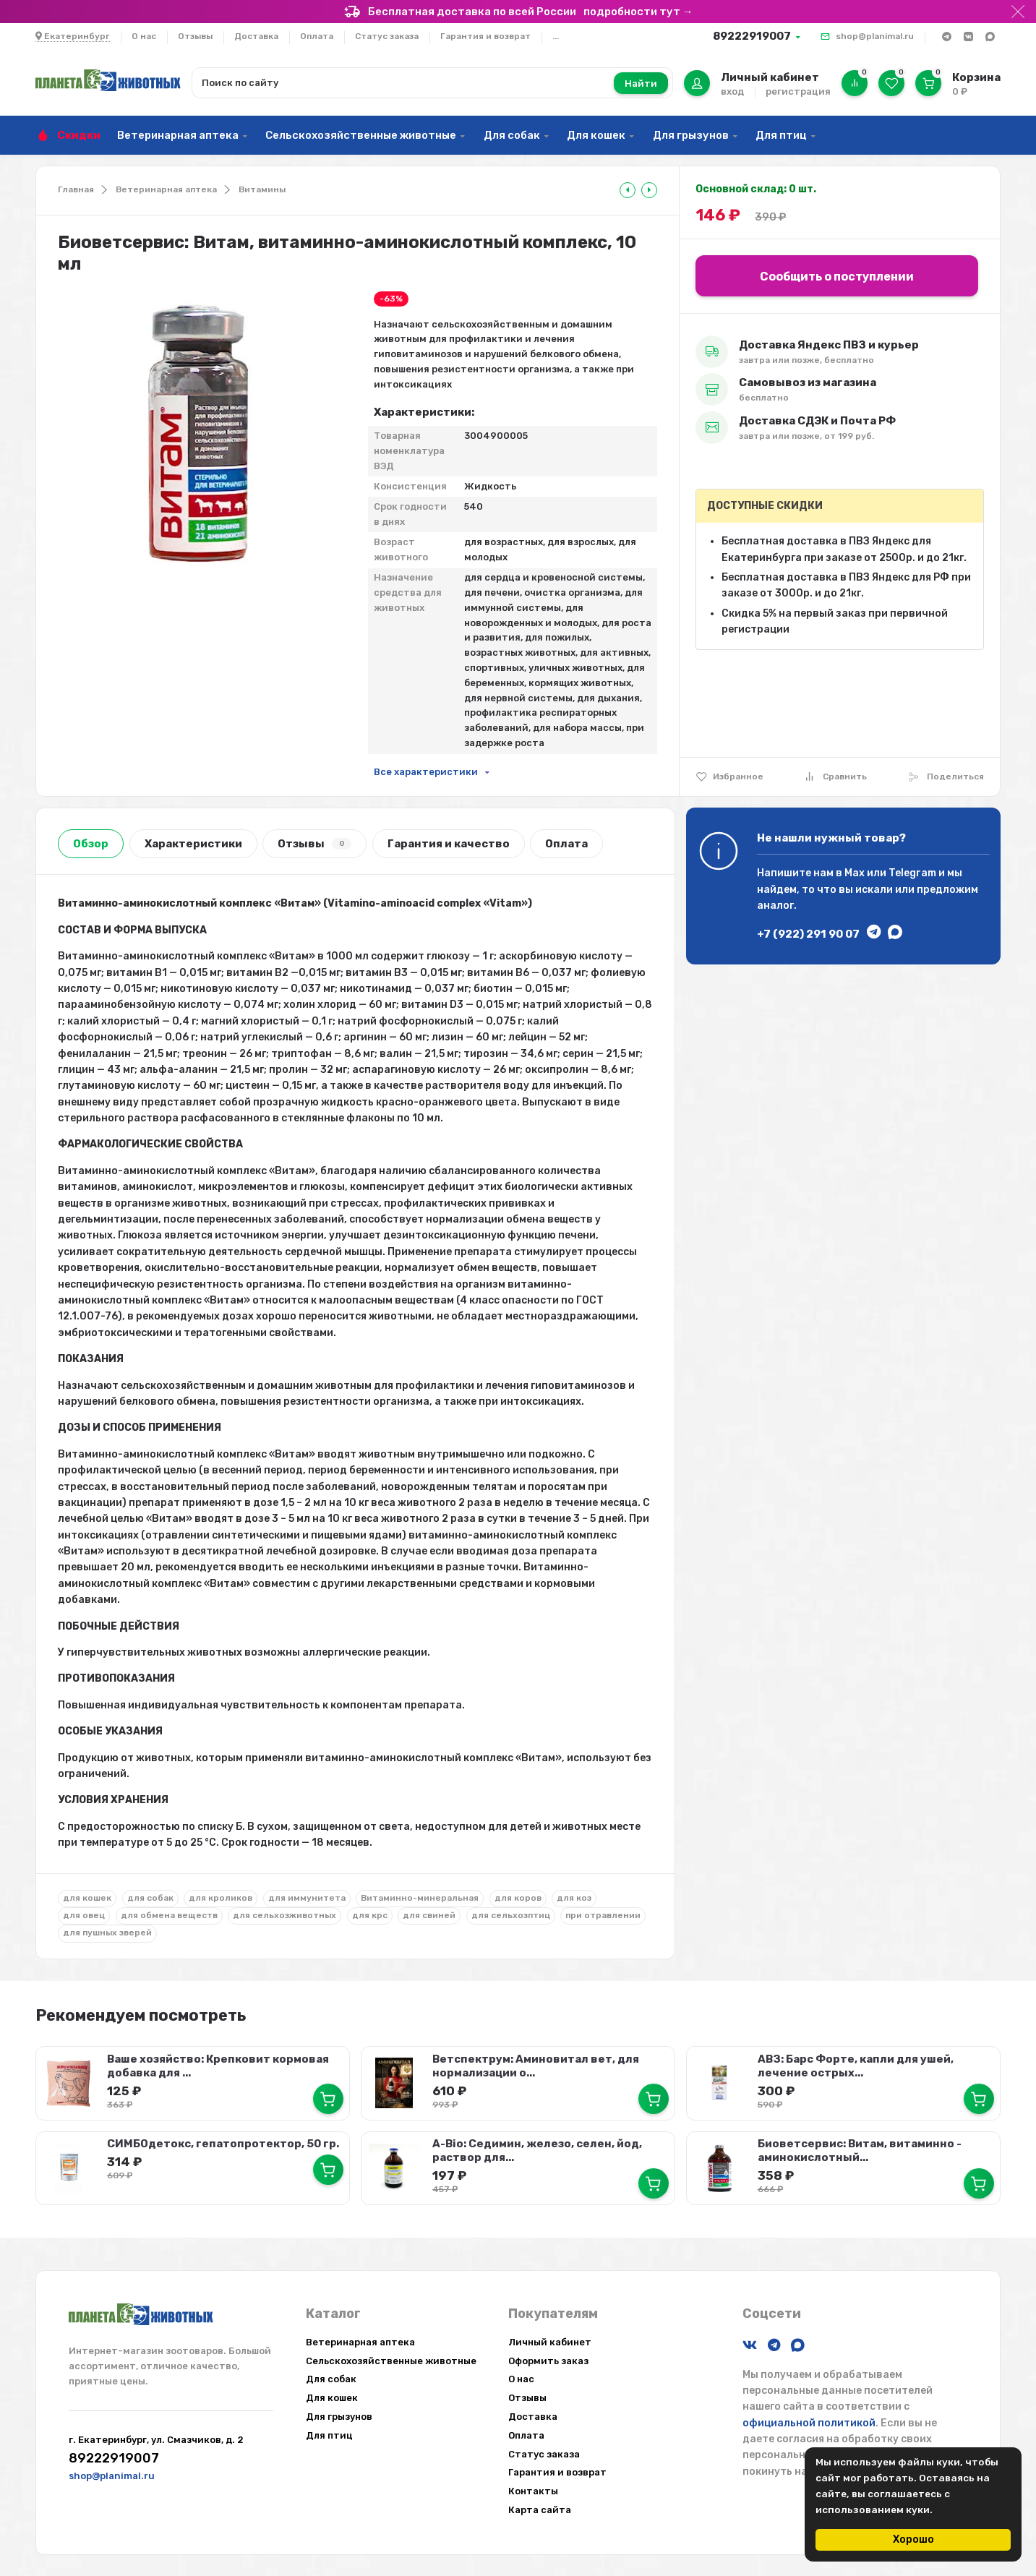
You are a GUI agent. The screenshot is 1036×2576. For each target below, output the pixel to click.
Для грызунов (691, 135)
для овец (84, 1915)
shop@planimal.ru (875, 36)
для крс (370, 1915)
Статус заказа (387, 36)
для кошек (87, 1898)
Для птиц (781, 135)
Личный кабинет (549, 2341)
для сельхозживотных (284, 1915)
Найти (641, 83)
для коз (574, 1898)
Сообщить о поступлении (837, 276)
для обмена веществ (169, 1915)
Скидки (78, 135)
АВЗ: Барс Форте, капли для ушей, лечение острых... (855, 2066)
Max (854, 873)
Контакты (533, 2490)
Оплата (316, 36)
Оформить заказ (548, 2360)
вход (732, 91)
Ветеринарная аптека (178, 135)
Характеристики (193, 843)
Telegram (912, 873)
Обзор (90, 843)
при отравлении (603, 1915)
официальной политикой (809, 2422)
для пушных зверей (107, 1932)
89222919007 (752, 36)
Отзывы (195, 36)
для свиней (429, 1915)
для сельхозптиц (510, 1915)
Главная (76, 189)
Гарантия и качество (449, 843)
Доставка (256, 36)
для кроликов (220, 1898)
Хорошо (913, 2539)
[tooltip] (627, 190)
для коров (518, 1898)
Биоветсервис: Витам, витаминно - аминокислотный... (859, 2150)
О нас (144, 36)
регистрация (798, 91)
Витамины (262, 189)
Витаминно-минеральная (420, 1898)
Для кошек (596, 135)
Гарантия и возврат (485, 36)
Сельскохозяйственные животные (360, 135)
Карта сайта (539, 2509)
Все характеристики (426, 771)
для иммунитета (307, 1898)
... (555, 36)
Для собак (512, 135)
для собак (150, 1898)
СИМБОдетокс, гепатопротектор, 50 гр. (223, 2143)
